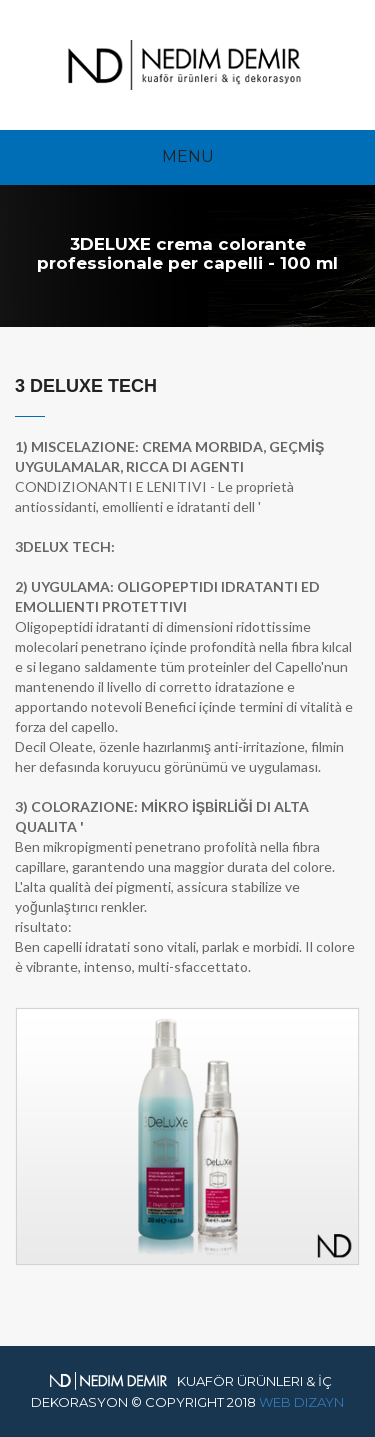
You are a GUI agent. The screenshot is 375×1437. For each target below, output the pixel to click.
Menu (188, 156)
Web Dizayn (301, 1402)
